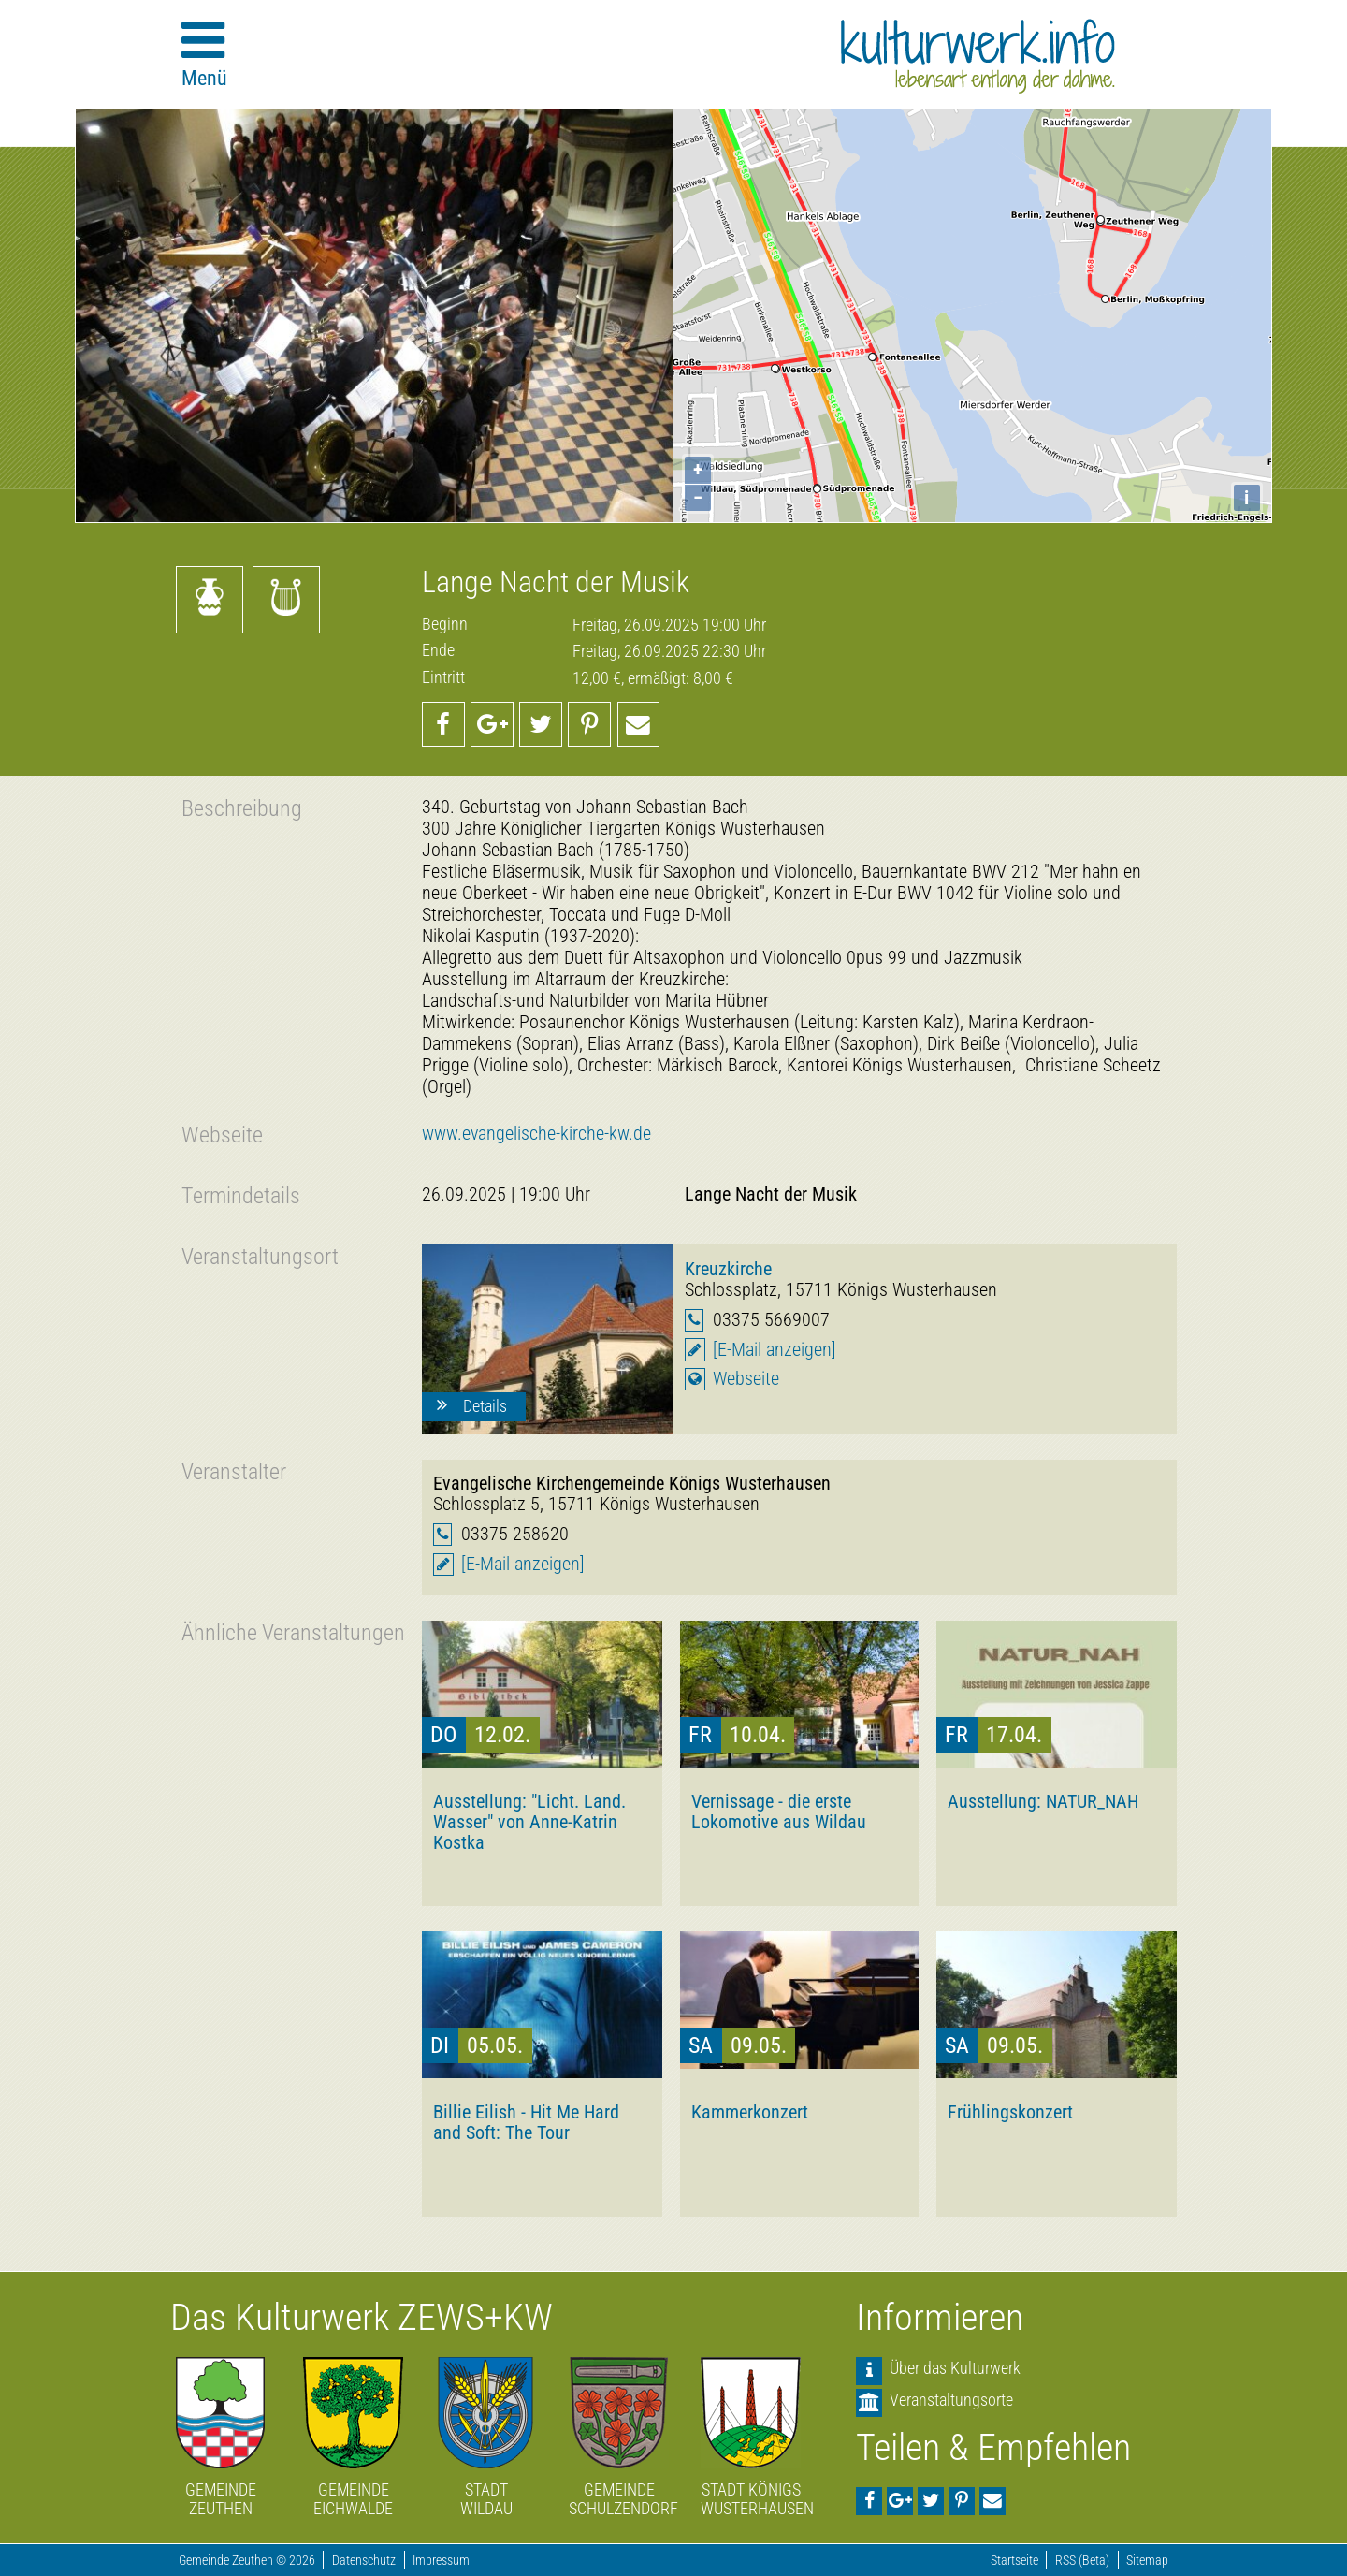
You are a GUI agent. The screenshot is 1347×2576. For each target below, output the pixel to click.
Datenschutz (364, 2561)
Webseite (746, 1379)
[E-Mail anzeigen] (774, 1350)
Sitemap (1147, 2561)
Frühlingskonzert (1010, 2112)
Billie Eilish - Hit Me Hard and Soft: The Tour (526, 2122)
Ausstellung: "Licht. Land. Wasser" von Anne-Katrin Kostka (529, 1822)
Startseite (1014, 2561)
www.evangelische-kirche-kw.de (536, 1133)
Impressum (441, 2561)
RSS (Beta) (1082, 2561)
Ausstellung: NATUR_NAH (1043, 1801)
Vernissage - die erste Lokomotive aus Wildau (778, 1811)
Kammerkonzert (749, 2112)
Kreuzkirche (728, 1269)
